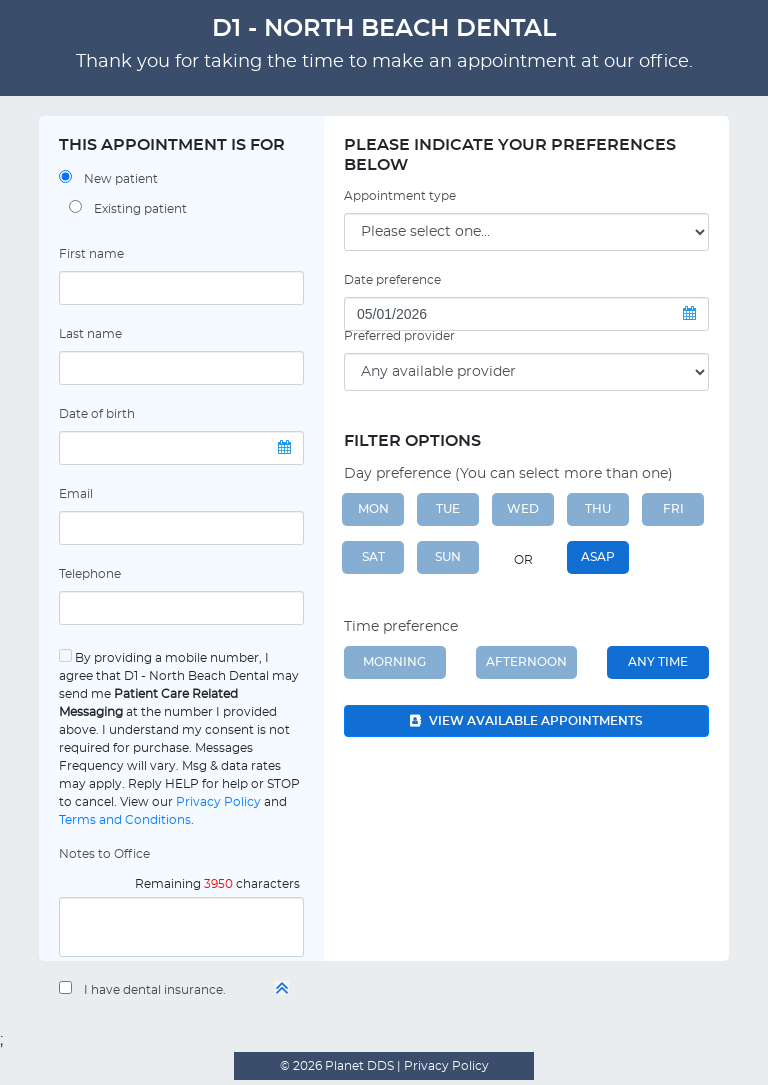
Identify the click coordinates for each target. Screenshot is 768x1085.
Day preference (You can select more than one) (508, 474)
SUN (448, 557)
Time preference (401, 627)
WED (523, 509)
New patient (121, 179)
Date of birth (97, 414)
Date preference (392, 280)
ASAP (598, 557)
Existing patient (140, 209)
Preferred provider (399, 336)
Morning (394, 662)
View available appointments (526, 721)
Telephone (90, 574)
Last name (90, 334)
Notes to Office (104, 854)
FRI (673, 509)
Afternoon (526, 662)
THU (598, 509)
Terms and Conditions (125, 820)
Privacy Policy (218, 802)
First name (91, 254)
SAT (373, 557)
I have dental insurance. (155, 990)
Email (76, 494)
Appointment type (400, 196)
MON (373, 509)
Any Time (658, 662)
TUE (448, 509)
